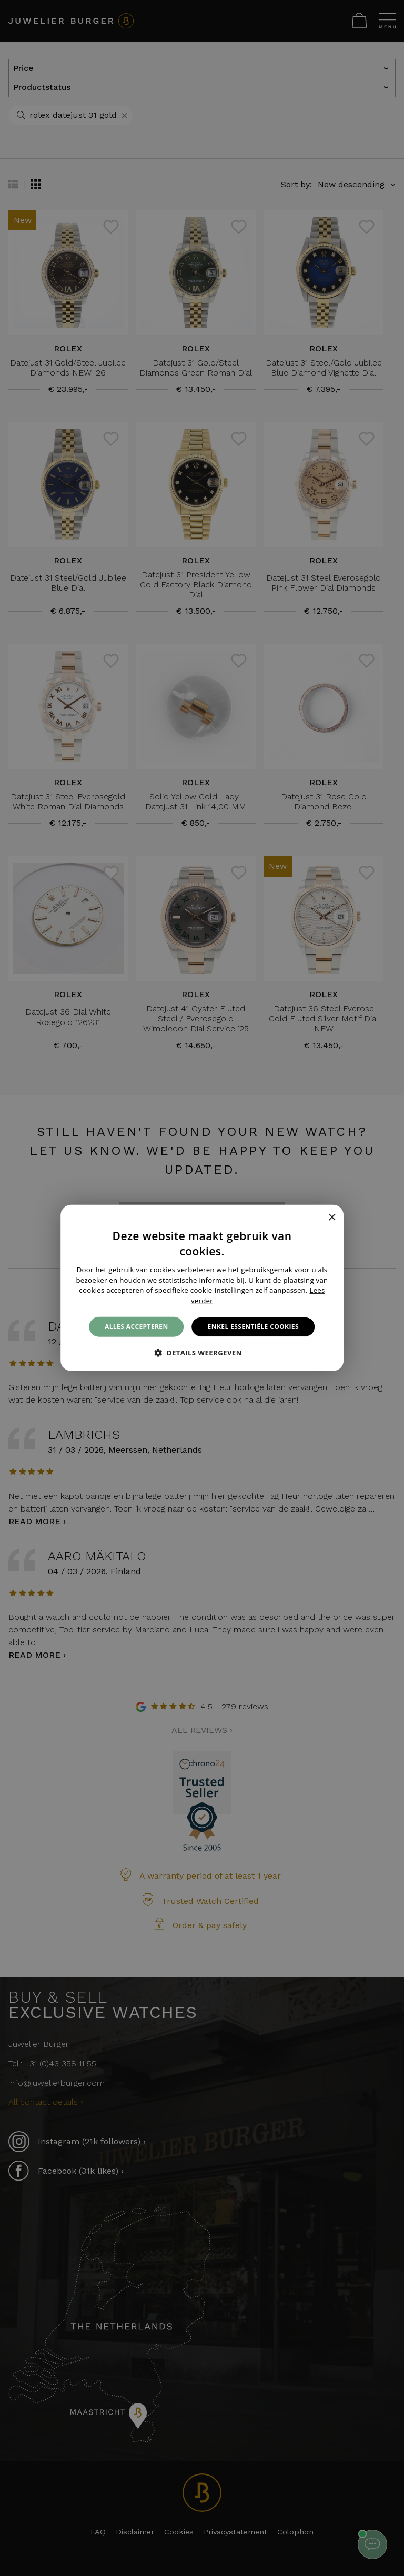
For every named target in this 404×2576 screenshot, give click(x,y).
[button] (202, 1352)
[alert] (202, 1288)
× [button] (332, 1217)
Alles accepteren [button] (136, 1326)
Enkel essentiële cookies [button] (253, 1326)
